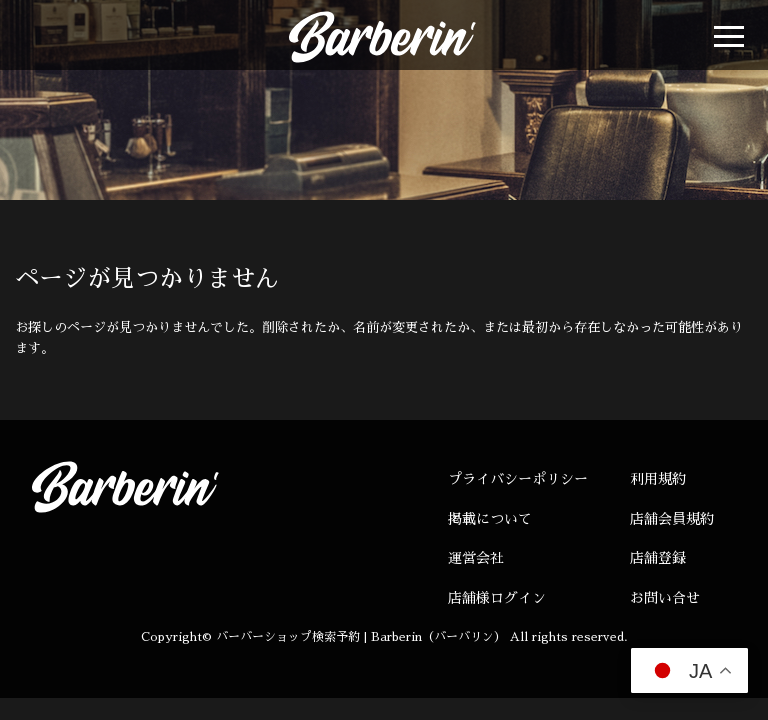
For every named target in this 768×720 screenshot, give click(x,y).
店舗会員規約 (672, 519)
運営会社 (476, 558)
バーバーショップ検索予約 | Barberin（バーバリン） (361, 637)
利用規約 (658, 479)
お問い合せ (665, 598)
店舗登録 (658, 558)
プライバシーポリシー (518, 479)
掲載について (490, 519)
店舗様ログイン (497, 598)
